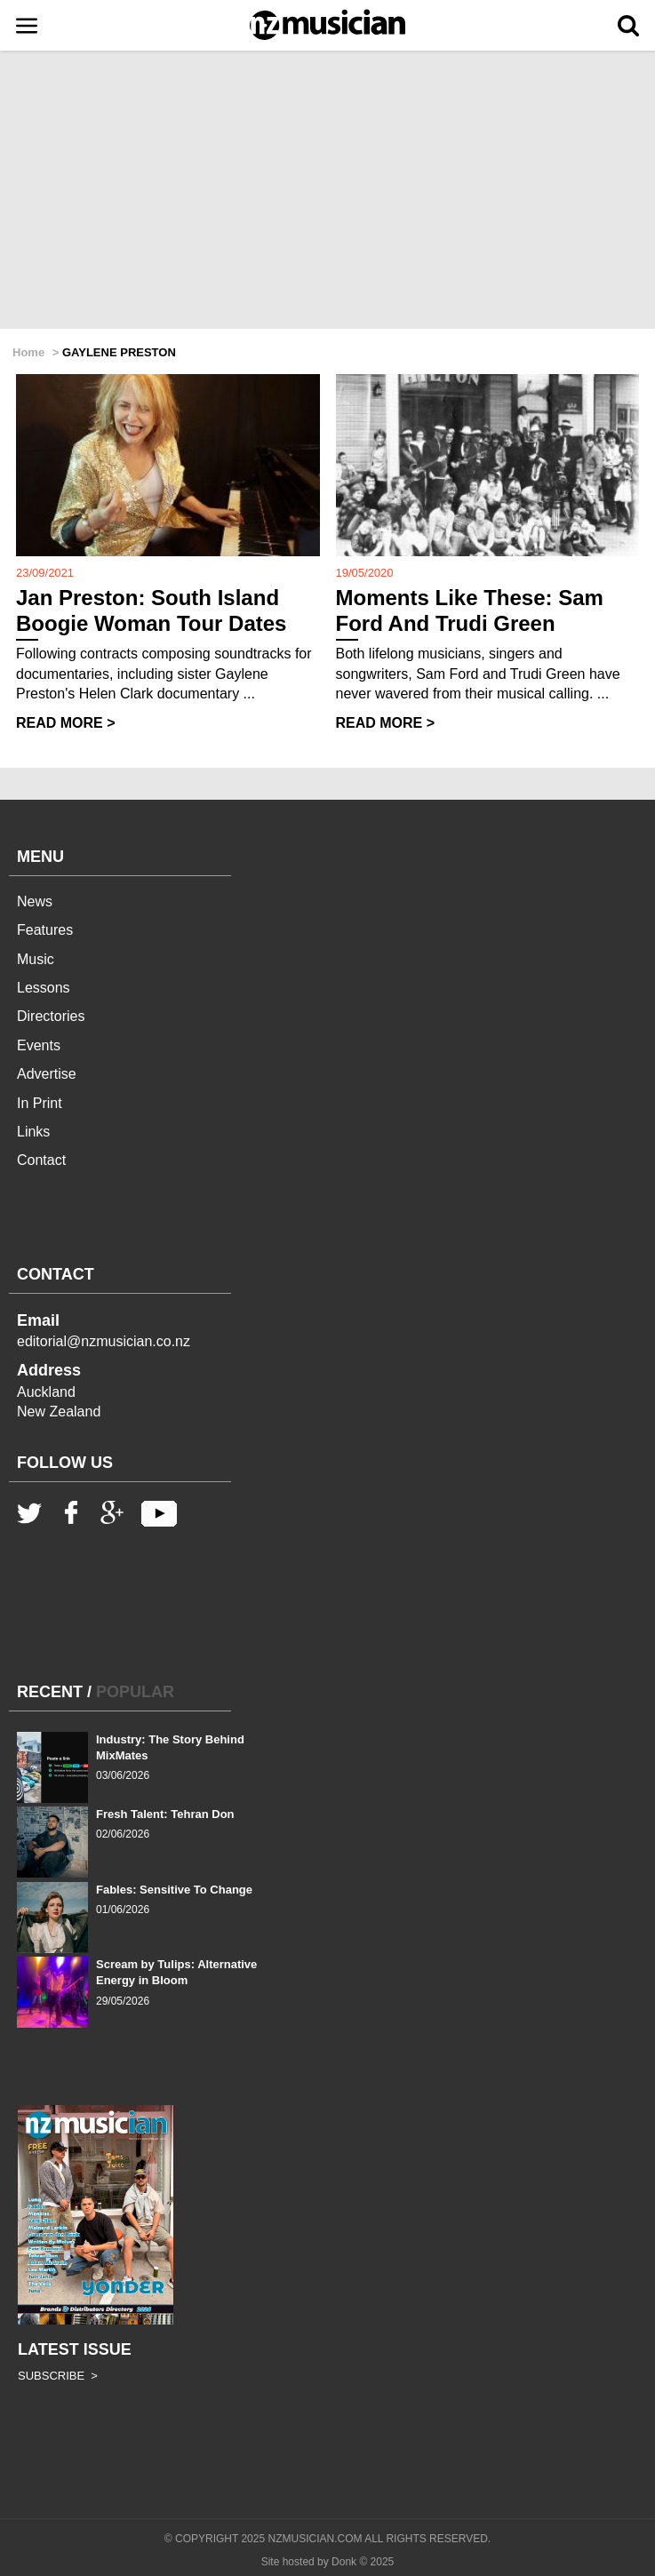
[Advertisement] (327, 191)
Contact (41, 1160)
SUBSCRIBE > (58, 2375)
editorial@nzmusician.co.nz (103, 1341)
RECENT (50, 1692)
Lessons (43, 987)
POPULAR (135, 1692)
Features (45, 929)
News (34, 901)
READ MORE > (66, 722)
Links (33, 1131)
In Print (39, 1103)
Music (35, 959)
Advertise (46, 1073)
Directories (50, 1016)
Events (38, 1045)
